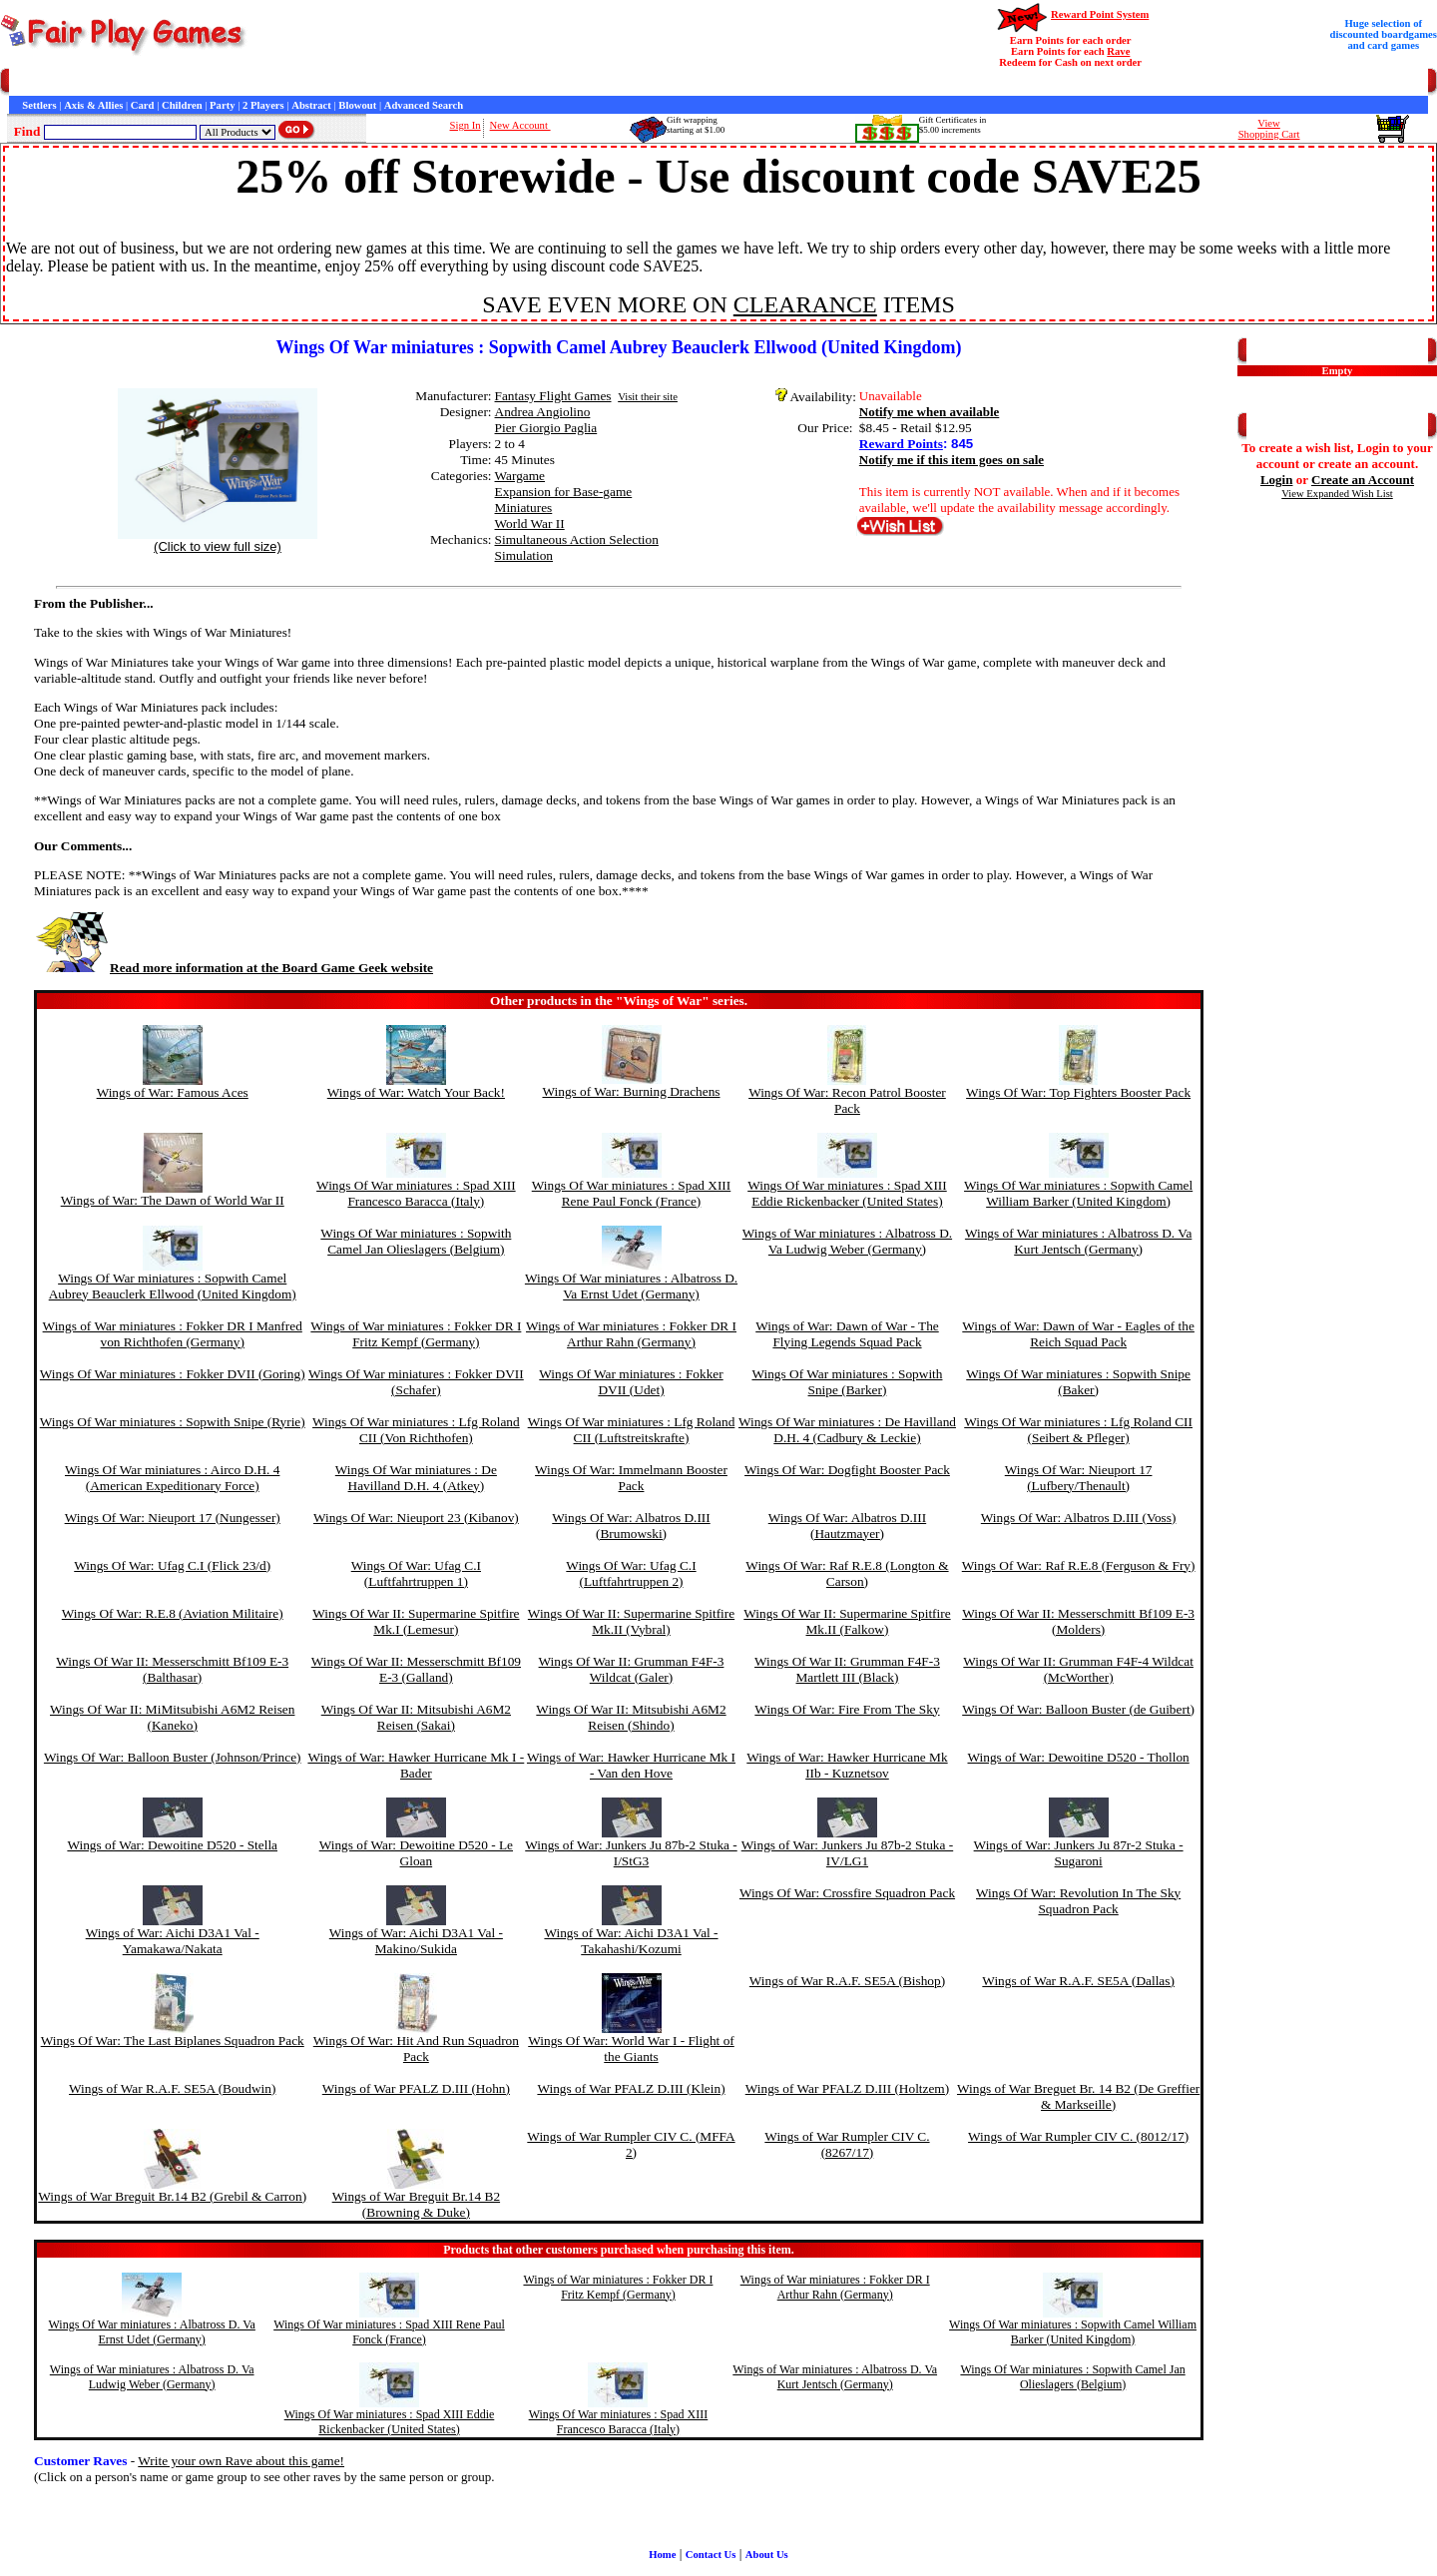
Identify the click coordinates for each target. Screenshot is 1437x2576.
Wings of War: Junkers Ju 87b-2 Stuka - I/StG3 (630, 1852)
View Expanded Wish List (1337, 493)
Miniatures (524, 507)
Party (222, 105)
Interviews (438, 82)
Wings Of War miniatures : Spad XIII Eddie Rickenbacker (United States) (847, 1193)
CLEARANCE (805, 304)
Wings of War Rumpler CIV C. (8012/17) (1078, 2136)
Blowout (357, 105)
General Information (277, 82)
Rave (1118, 51)
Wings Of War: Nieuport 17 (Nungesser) (172, 1517)
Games (59, 82)
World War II (530, 523)
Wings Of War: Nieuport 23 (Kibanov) (416, 1517)
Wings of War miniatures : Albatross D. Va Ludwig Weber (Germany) (847, 1241)
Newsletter (549, 82)
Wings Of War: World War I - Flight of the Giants (631, 2048)
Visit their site (648, 396)
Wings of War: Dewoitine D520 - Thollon (1079, 1757)
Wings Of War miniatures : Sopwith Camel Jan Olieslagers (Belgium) (415, 1241)
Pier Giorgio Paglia (546, 427)
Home (22, 82)
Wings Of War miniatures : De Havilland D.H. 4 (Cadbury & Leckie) (847, 1429)
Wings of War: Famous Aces (172, 1092)
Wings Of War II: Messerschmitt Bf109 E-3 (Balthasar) (172, 1669)
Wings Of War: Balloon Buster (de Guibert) (1078, 1709)
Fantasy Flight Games (553, 395)
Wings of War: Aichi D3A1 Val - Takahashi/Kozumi (631, 1940)
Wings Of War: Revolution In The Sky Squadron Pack (1078, 1900)
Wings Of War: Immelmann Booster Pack (631, 1477)
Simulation (524, 555)
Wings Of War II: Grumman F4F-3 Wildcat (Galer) (631, 1669)
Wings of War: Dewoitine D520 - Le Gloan (416, 1852)
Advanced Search (423, 105)
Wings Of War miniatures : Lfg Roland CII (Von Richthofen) (416, 1429)
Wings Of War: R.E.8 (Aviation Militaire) (172, 1613)
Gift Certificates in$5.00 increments (952, 125)
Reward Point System (1100, 14)
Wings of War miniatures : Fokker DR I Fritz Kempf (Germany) (415, 1333)
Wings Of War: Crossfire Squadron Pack (847, 1892)
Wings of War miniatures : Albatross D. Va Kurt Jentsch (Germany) (1078, 1241)
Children (182, 105)
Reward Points (901, 443)
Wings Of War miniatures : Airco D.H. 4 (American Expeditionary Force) (172, 1477)
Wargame (520, 475)
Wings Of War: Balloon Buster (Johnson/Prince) (172, 1757)
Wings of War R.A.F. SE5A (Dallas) (1078, 1980)
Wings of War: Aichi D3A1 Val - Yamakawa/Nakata (172, 1940)
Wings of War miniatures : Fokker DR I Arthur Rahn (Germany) (631, 1333)
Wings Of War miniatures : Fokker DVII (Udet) (630, 1381)
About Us (766, 2554)
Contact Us (196, 82)
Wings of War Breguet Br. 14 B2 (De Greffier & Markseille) (1078, 2096)
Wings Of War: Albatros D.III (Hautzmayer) (847, 1525)
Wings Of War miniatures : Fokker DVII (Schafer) (416, 1381)
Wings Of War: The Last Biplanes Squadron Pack (172, 2040)
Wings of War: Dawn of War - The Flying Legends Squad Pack (847, 1333)
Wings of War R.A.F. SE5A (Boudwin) (172, 2088)
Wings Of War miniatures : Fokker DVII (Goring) (172, 1373)
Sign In (465, 125)
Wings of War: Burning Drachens (630, 1091)
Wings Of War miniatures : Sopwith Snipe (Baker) (1078, 1381)
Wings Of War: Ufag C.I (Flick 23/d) (172, 1565)
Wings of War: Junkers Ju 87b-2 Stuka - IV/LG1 (847, 1852)
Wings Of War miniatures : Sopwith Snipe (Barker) (846, 1381)
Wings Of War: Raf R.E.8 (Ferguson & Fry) (1079, 1565)
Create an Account (1362, 479)
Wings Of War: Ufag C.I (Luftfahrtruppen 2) (631, 1573)
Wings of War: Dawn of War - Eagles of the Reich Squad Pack (1078, 1333)
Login (1276, 479)
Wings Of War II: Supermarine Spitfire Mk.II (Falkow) (846, 1621)
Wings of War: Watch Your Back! (416, 1092)
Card (143, 105)
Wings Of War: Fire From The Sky (846, 1709)
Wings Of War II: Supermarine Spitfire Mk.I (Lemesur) (415, 1621)
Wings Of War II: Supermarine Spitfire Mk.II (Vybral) (631, 1621)
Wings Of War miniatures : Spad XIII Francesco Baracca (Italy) (416, 1193)
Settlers (39, 105)
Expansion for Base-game (564, 491)
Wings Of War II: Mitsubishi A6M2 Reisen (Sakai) (416, 1717)
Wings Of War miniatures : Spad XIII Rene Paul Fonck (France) (631, 1193)
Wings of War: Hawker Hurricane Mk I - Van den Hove (631, 1765)
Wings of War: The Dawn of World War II (172, 1200)
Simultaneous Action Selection (577, 539)
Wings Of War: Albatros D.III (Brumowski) (631, 1525)
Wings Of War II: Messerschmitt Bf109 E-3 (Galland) (416, 1669)
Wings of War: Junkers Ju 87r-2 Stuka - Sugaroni (1079, 1852)
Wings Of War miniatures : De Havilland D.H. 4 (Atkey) (416, 1477)
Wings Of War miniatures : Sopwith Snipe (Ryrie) (172, 1421)
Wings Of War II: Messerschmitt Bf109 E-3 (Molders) (1078, 1621)
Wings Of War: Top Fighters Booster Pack (1078, 1092)
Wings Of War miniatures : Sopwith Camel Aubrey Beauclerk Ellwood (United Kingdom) (172, 1286)
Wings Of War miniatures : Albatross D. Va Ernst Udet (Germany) (631, 1286)
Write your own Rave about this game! (241, 2460)
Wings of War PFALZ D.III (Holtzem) (847, 2088)
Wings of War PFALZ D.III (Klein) (630, 2088)
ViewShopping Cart (1269, 129)
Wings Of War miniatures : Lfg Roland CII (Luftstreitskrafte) (631, 1429)
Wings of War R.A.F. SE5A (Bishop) (847, 1980)
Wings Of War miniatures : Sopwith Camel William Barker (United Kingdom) (1078, 1193)
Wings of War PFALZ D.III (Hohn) (416, 2088)
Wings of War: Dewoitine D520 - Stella (172, 1844)
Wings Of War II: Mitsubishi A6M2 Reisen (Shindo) (630, 1717)
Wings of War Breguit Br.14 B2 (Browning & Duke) (416, 2204)
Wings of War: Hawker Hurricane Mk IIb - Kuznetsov (846, 1765)
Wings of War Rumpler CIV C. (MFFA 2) (630, 2144)
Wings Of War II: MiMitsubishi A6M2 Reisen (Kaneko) (172, 1717)
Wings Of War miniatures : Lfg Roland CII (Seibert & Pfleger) (1078, 1429)
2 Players (263, 105)
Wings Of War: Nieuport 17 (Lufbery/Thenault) (1079, 1477)
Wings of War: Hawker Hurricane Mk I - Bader (415, 1765)
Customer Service (123, 82)
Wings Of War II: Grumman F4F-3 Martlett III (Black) (847, 1669)
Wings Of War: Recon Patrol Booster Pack (847, 1100)
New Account (520, 125)
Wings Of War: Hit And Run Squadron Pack (416, 2048)
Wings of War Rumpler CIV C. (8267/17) (846, 2144)
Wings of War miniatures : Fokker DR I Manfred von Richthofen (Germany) (172, 1333)
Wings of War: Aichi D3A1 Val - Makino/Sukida (416, 1940)
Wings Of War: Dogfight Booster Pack (847, 1469)
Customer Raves (368, 82)
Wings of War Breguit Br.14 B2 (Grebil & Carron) (172, 2196)
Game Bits (493, 82)
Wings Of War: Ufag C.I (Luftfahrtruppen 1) (416, 1573)
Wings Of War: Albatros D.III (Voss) (1079, 1517)
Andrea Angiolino (543, 411)
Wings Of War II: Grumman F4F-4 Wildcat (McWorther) (1078, 1669)
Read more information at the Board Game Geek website (233, 967)
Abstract (311, 105)
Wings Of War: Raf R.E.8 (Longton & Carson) (846, 1573)
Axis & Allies (93, 105)
